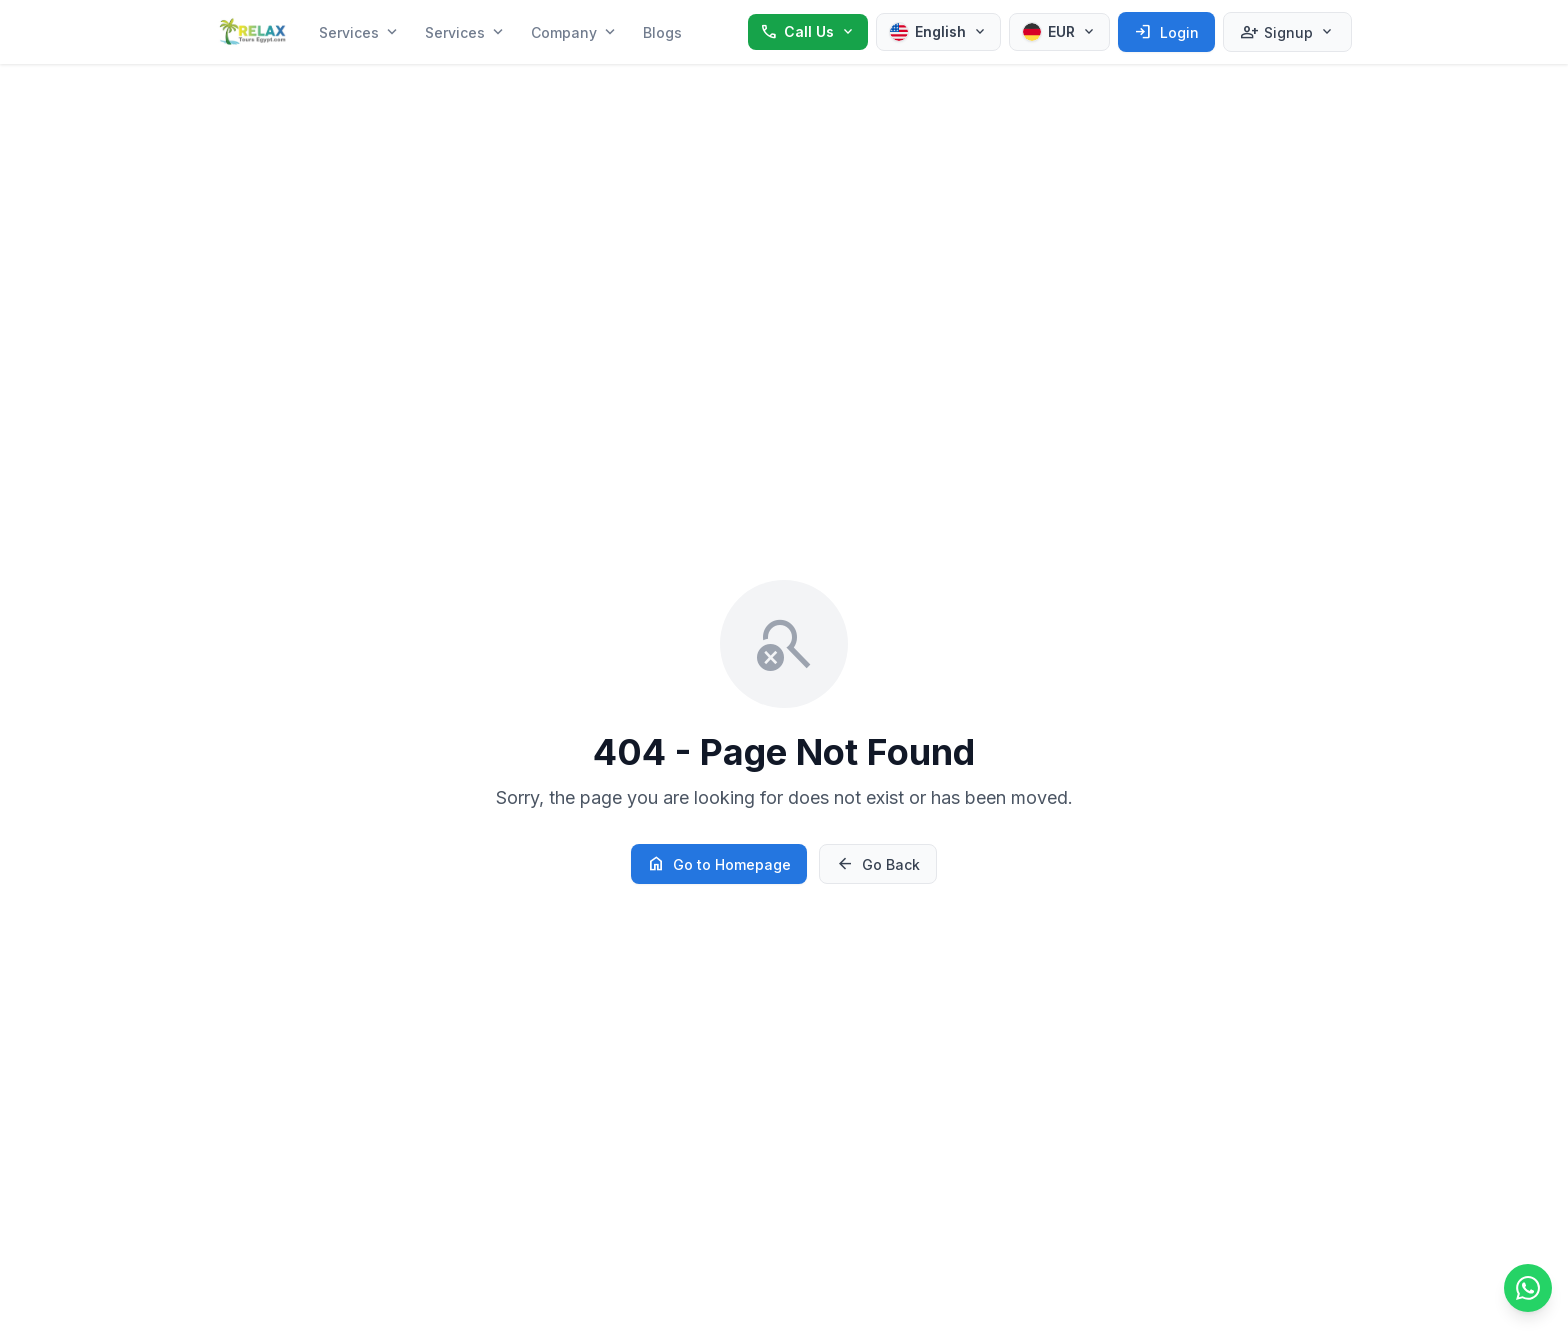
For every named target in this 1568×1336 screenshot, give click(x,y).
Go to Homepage (719, 864)
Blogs (662, 32)
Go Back (878, 864)
